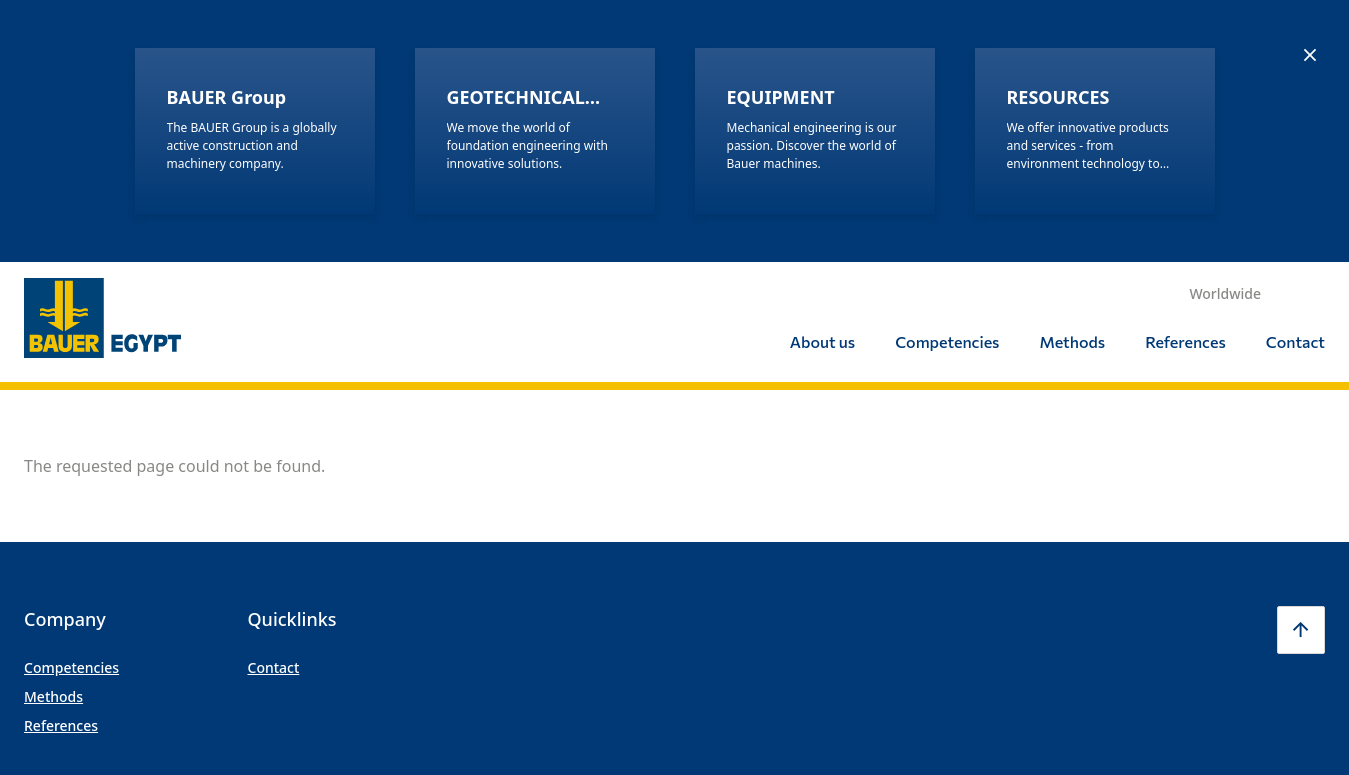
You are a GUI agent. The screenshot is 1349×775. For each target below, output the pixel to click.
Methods (1072, 79)
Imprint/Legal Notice (309, 578)
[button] (1301, 368)
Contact (1295, 79)
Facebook (1137, 579)
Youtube (1249, 579)
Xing (1305, 579)
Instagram (1081, 579)
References (1185, 79)
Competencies (947, 79)
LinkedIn (1193, 579)
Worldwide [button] (1225, 31)
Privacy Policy (422, 578)
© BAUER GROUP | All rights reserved (129, 578)
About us (822, 79)
